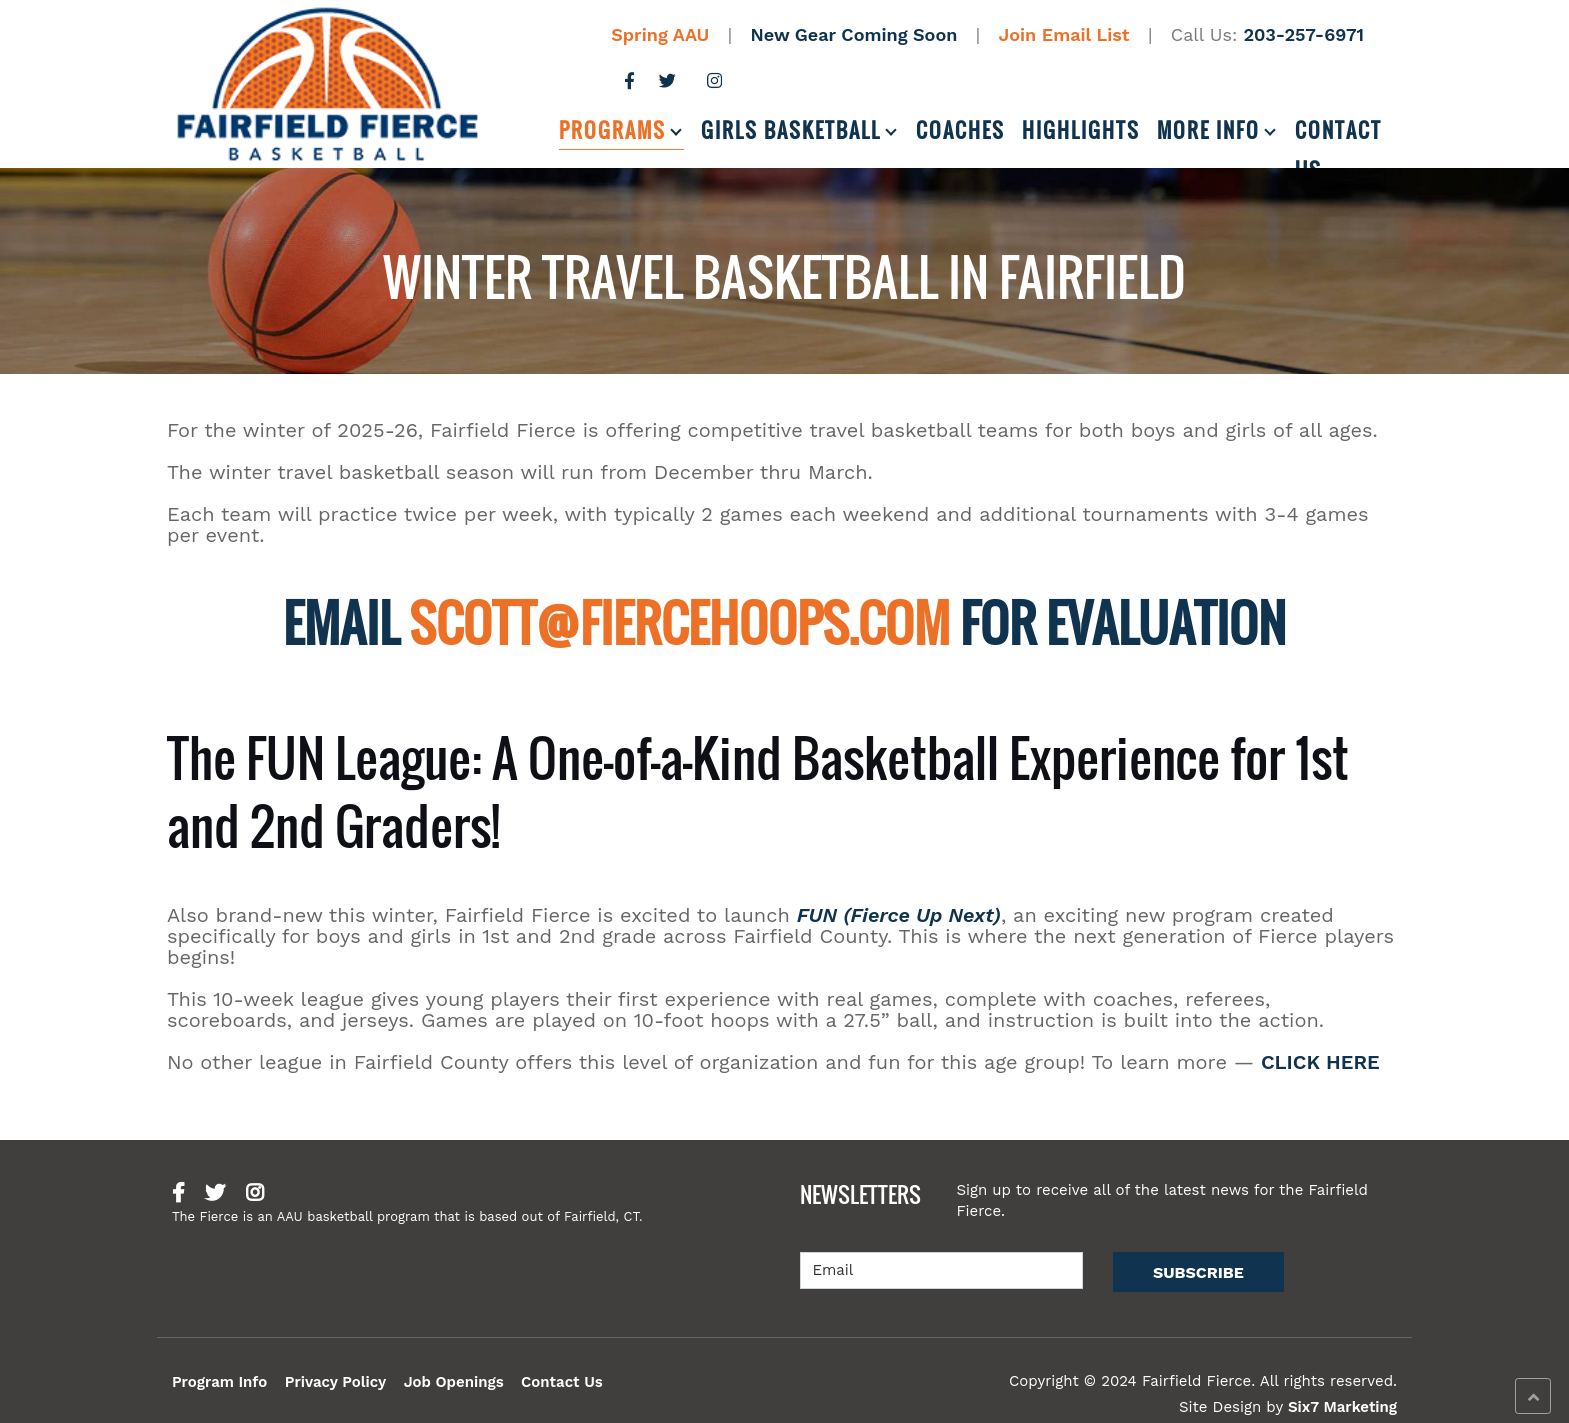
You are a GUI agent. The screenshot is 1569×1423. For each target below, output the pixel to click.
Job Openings (454, 1382)
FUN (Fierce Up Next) (899, 915)
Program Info (219, 1382)
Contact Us (1338, 132)
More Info (1208, 130)
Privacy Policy (336, 1382)
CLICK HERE (1320, 1062)
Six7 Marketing (1342, 1407)
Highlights (1081, 130)
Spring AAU (660, 34)
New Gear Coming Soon (854, 34)
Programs (612, 130)
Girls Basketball (791, 130)
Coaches (960, 130)
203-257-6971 (1303, 34)
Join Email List (1064, 34)
